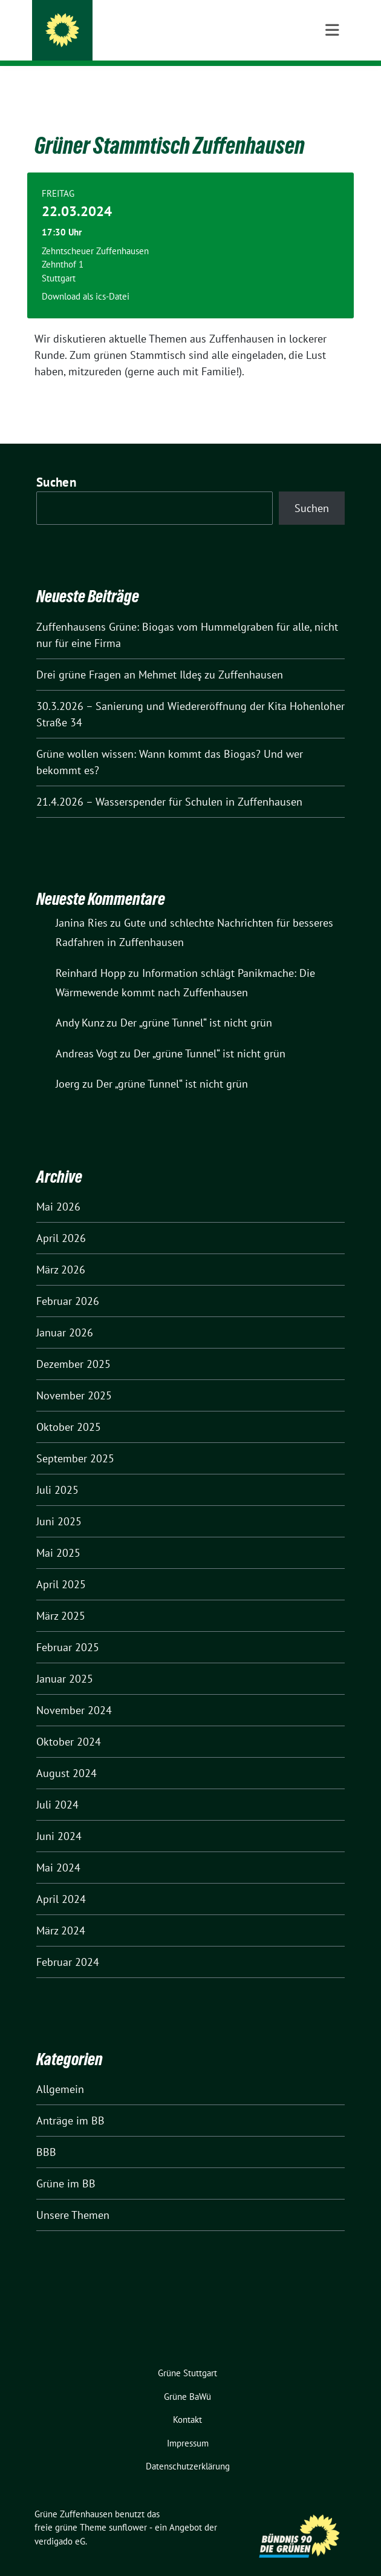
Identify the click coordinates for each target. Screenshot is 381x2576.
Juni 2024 (59, 1817)
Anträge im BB (70, 2102)
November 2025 (74, 1377)
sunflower (128, 2508)
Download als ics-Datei (85, 277)
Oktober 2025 (68, 1408)
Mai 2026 (58, 1188)
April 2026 (61, 1219)
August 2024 (66, 1754)
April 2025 (61, 1565)
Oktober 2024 (68, 1723)
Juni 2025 (59, 1503)
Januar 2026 (64, 1314)
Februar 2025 (67, 1628)
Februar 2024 (67, 1943)
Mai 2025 (58, 1534)
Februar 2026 (67, 1282)
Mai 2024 (58, 1849)
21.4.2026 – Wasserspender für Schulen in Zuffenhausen (169, 783)
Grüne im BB (66, 2165)
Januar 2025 (64, 1660)
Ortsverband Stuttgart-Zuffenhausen (172, 41)
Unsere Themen (72, 2196)
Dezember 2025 (73, 1345)
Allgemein (60, 2070)
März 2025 (60, 1597)
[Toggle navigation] (332, 85)
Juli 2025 (57, 1471)
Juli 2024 (57, 1786)
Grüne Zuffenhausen (132, 25)
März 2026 (60, 1251)
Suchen (56, 463)
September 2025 (75, 1440)
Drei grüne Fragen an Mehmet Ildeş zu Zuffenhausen (159, 656)
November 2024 (74, 1691)
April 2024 (61, 1880)
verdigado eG (59, 2522)
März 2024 (60, 1912)
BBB (46, 2133)
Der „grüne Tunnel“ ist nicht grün (196, 1004)
